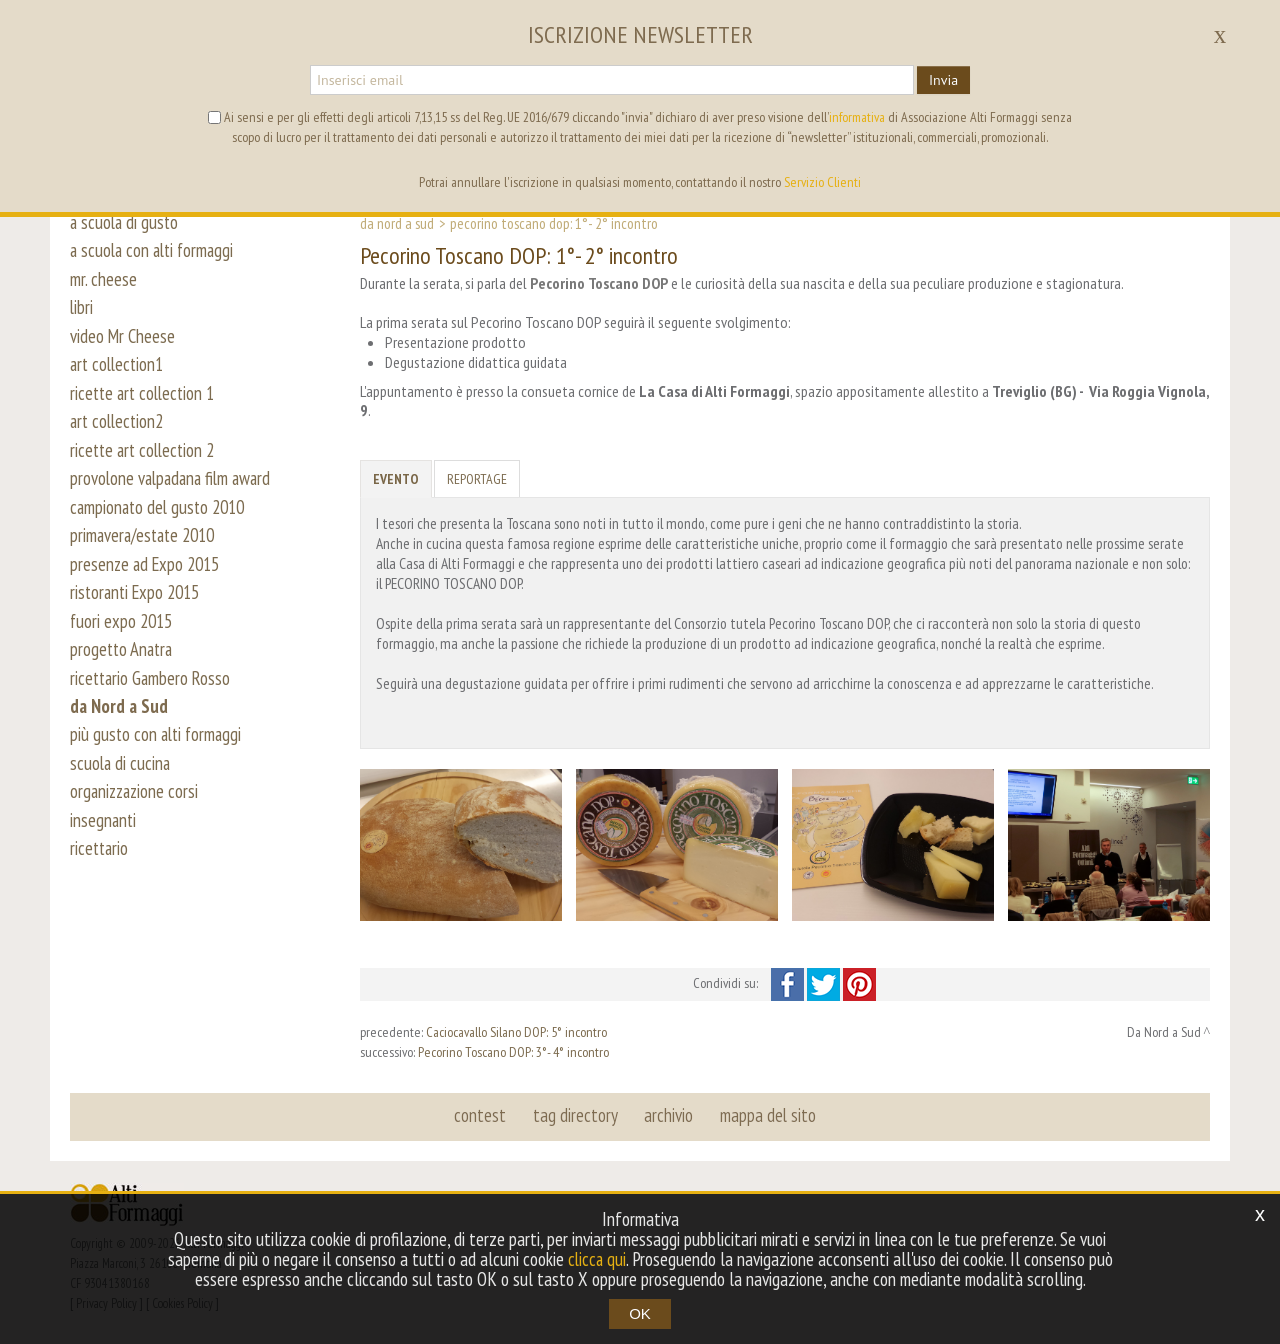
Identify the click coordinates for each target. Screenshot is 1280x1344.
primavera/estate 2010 (147, 552)
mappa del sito (767, 1116)
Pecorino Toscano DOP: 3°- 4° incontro (513, 1052)
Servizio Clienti (822, 182)
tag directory (575, 1116)
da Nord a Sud (120, 732)
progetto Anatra (123, 672)
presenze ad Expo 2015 (148, 582)
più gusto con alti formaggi (158, 762)
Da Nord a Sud (397, 223)
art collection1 (119, 372)
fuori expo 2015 (123, 642)
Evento (396, 479)
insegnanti (104, 852)
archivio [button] (668, 1116)
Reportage (477, 479)
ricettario (100, 882)
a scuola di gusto (126, 222)
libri (82, 312)
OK (640, 1313)
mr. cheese (103, 282)
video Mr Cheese (123, 342)
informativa (857, 117)
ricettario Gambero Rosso (152, 702)
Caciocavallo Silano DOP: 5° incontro (516, 1032)
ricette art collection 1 (146, 402)
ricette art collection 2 (146, 462)
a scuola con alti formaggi (155, 252)
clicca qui (597, 1259)
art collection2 (119, 432)
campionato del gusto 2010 (161, 522)
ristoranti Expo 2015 (139, 612)
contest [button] (481, 1116)
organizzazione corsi (136, 822)
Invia (943, 80)
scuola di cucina (121, 792)
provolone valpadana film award (174, 492)
